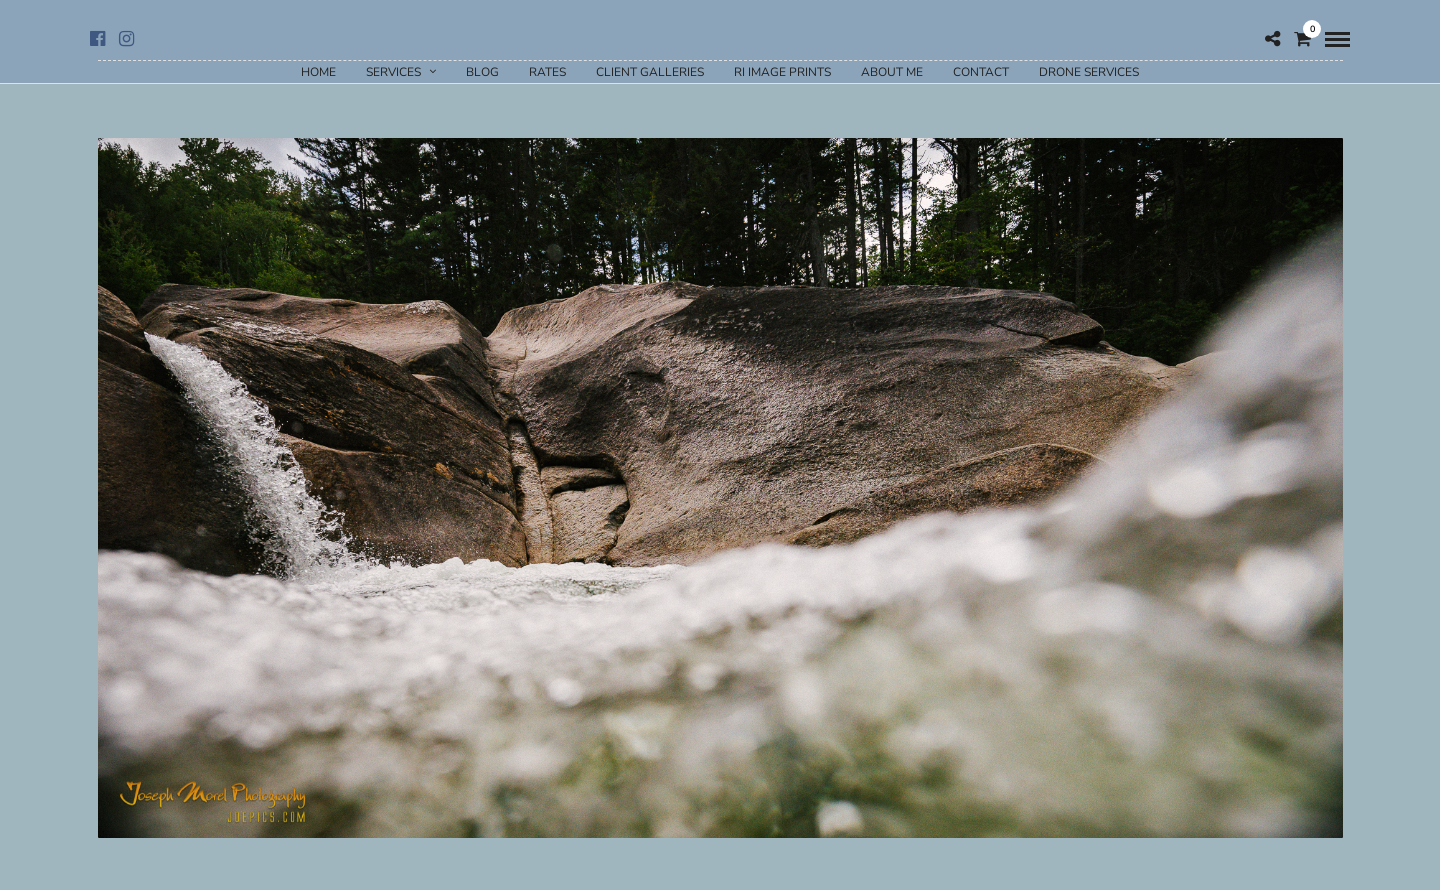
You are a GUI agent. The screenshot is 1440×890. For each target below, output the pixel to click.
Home (318, 72)
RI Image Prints (782, 72)
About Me (892, 72)
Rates (547, 72)
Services (393, 72)
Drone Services (1089, 72)
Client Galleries (650, 72)
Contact (981, 72)
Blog (482, 72)
